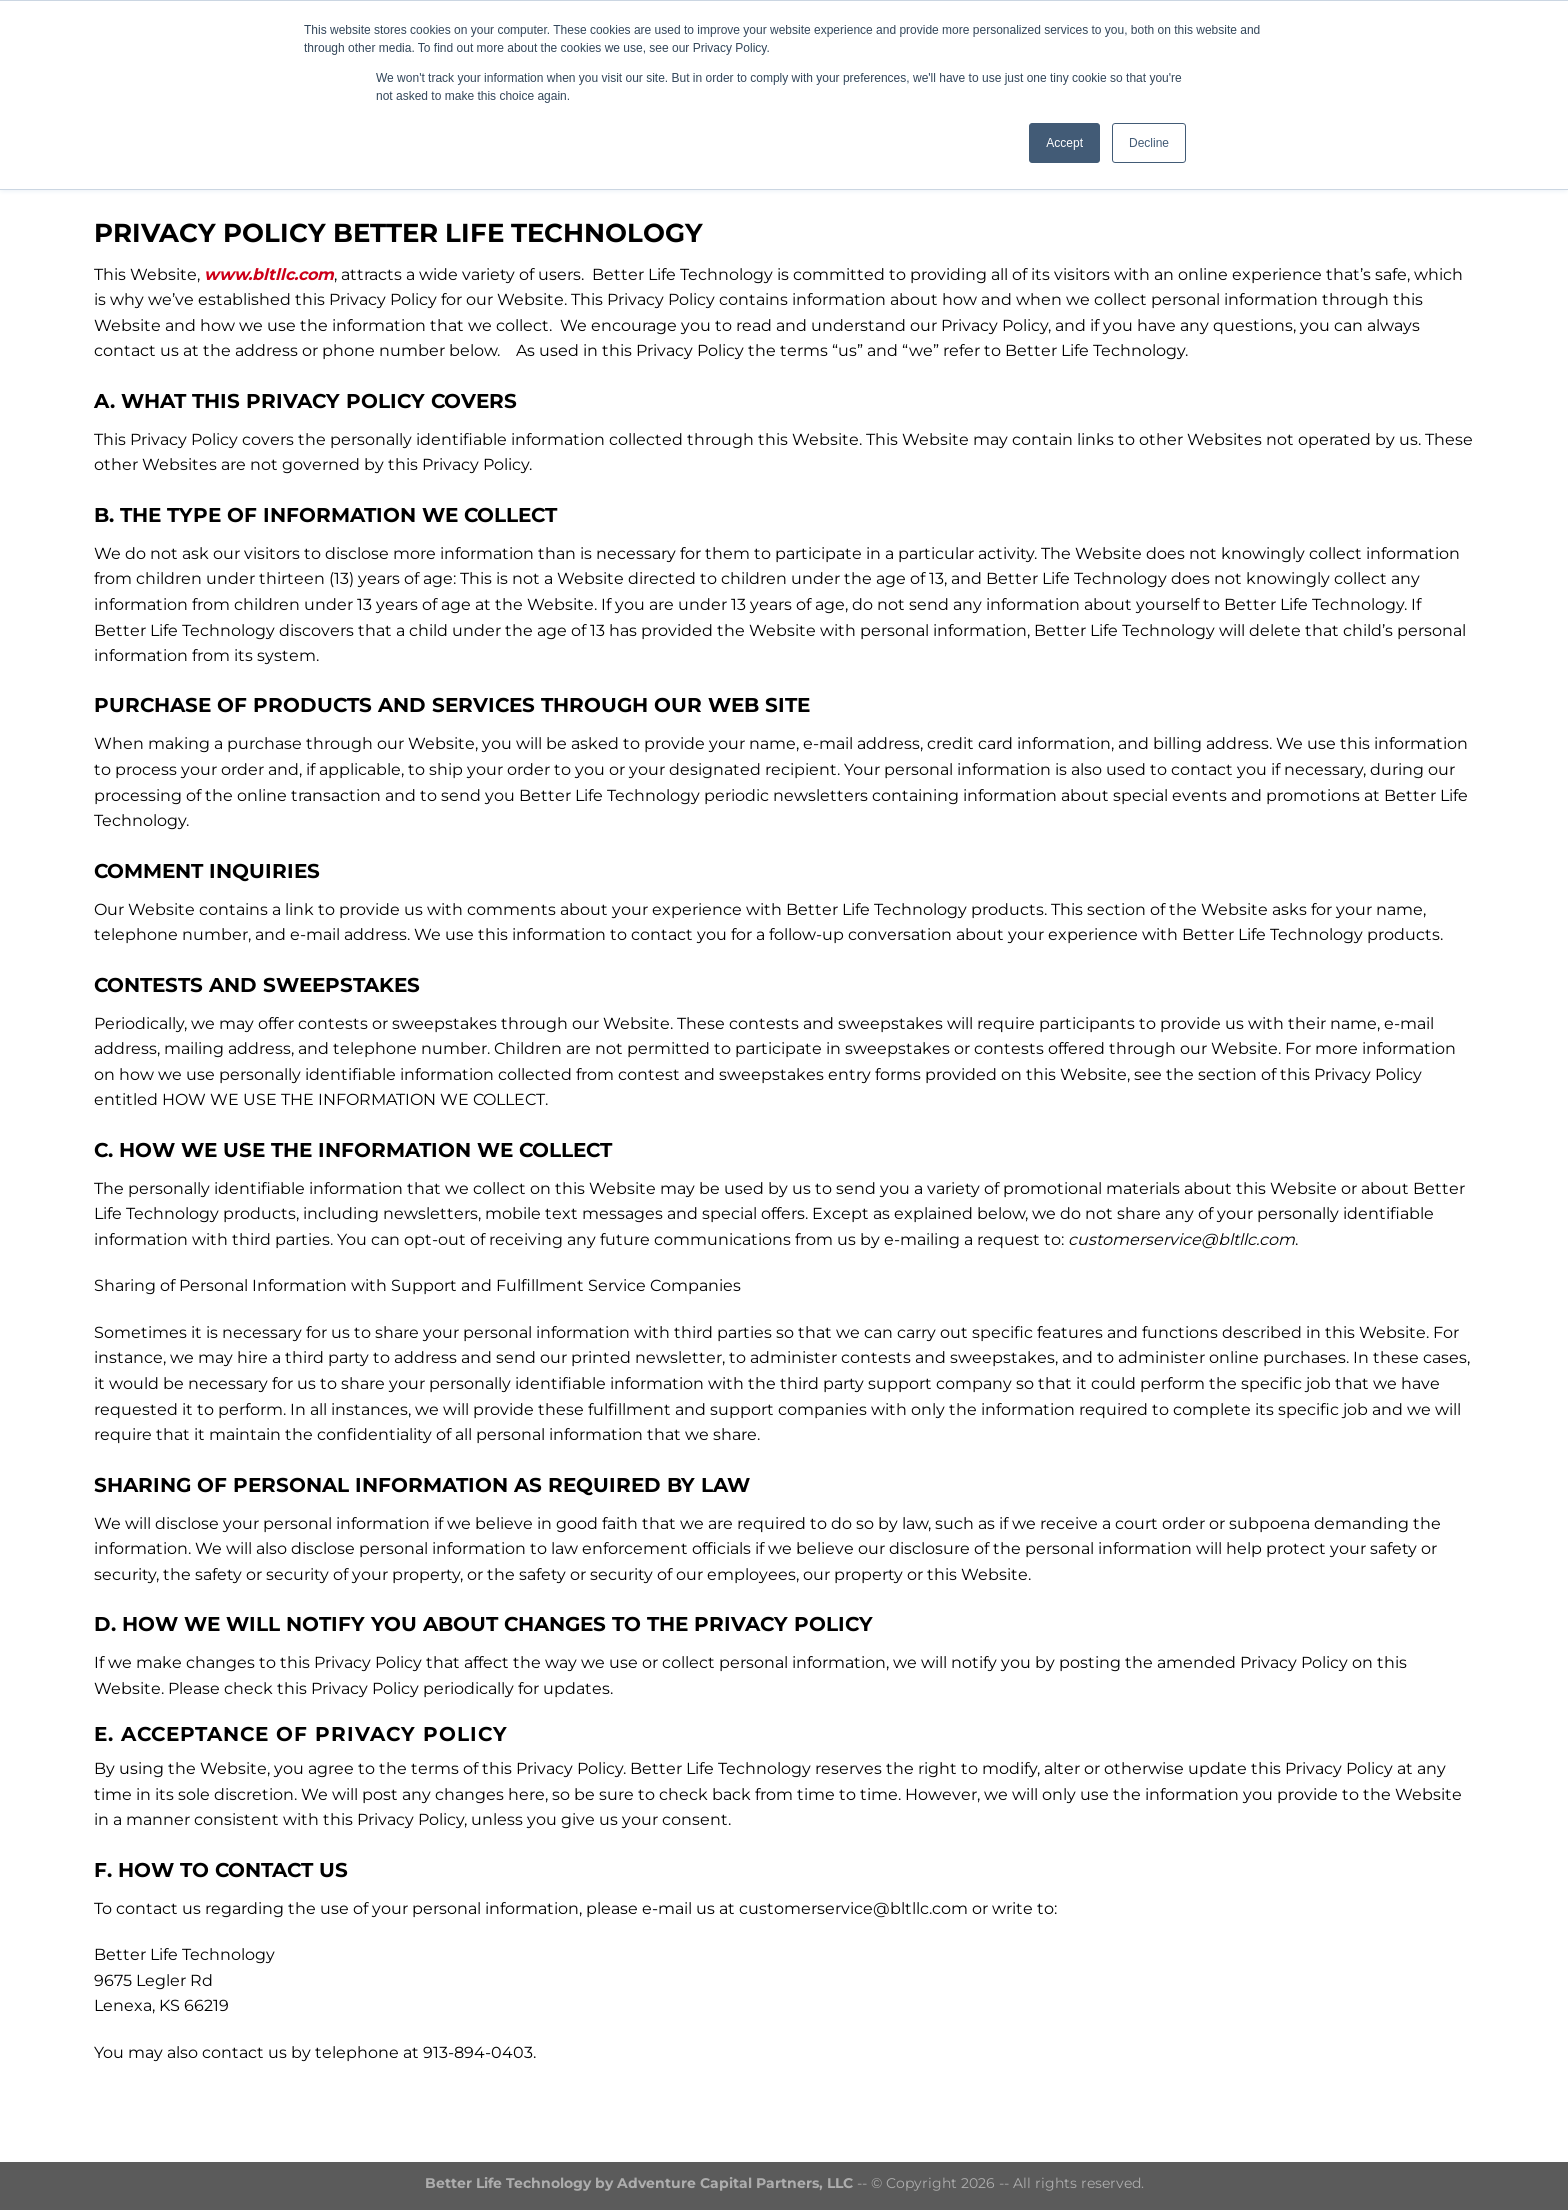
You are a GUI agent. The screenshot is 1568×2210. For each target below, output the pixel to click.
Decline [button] (1149, 143)
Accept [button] (1064, 143)
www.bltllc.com (269, 274)
